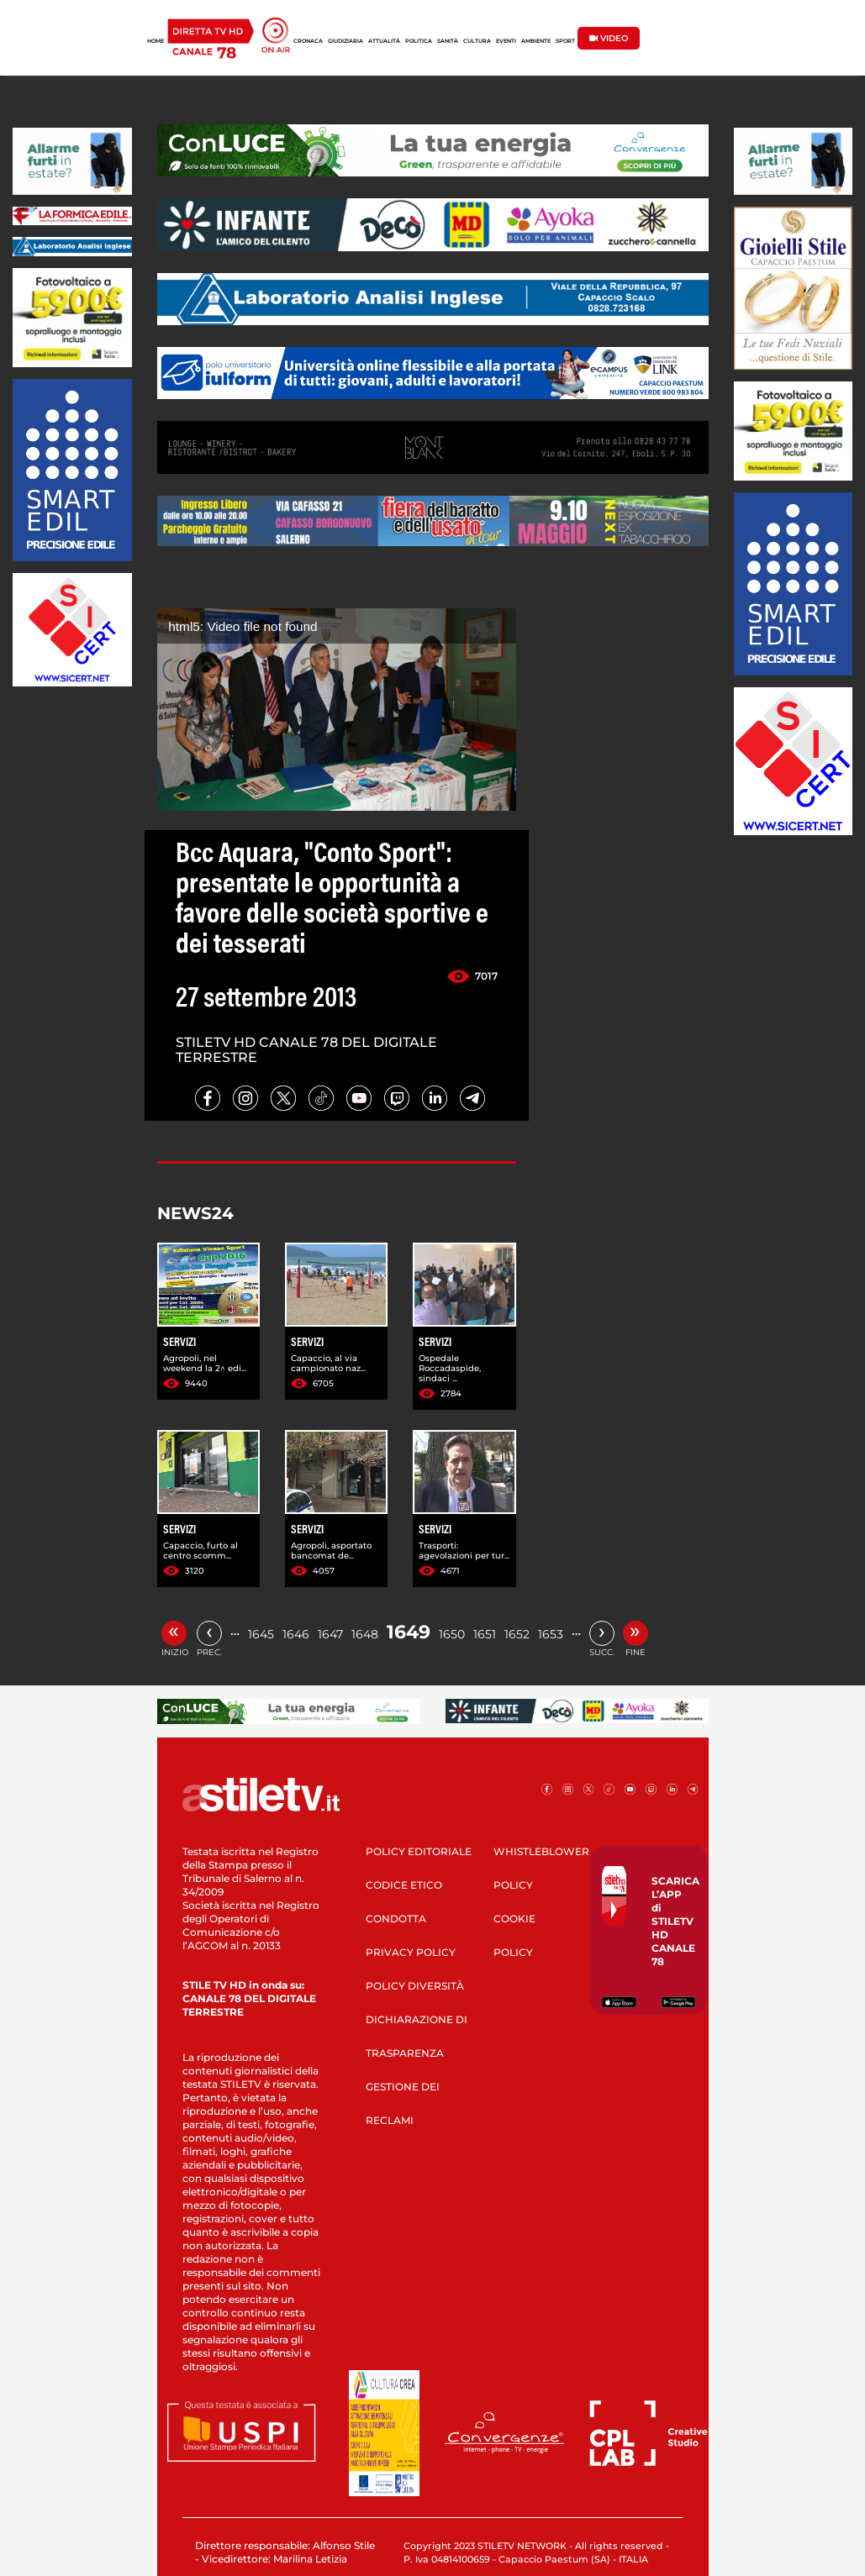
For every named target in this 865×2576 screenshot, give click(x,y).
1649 (408, 1632)
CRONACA (308, 41)
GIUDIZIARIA (345, 41)
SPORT (565, 41)
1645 (261, 1634)
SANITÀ (447, 41)
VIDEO (608, 38)
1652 (517, 1634)
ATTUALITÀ (384, 41)
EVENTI (506, 41)
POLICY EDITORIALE (419, 1851)
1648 (364, 1634)
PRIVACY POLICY (411, 1952)
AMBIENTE (536, 41)
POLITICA (418, 41)
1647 (330, 1634)
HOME (155, 41)
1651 (484, 1634)
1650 (452, 1634)
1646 (295, 1634)
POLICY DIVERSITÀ (415, 1985)
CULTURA (477, 41)
